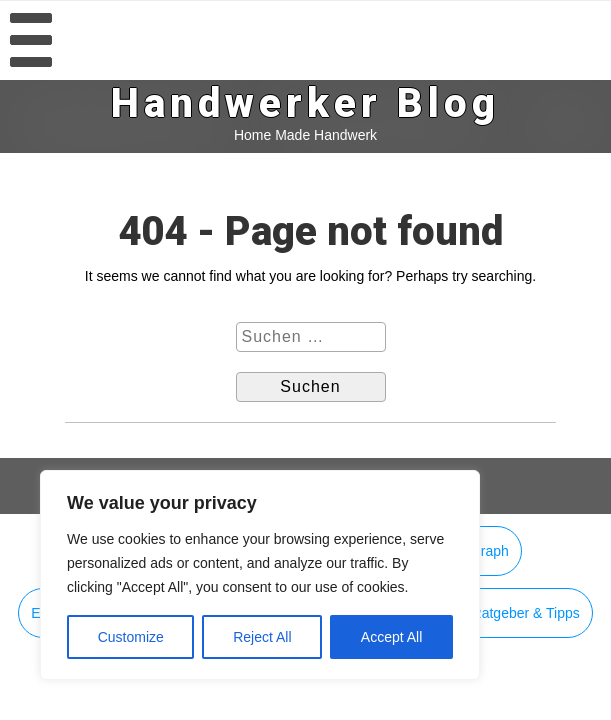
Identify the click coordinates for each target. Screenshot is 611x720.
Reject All (262, 637)
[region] (260, 575)
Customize (131, 637)
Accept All (391, 637)
